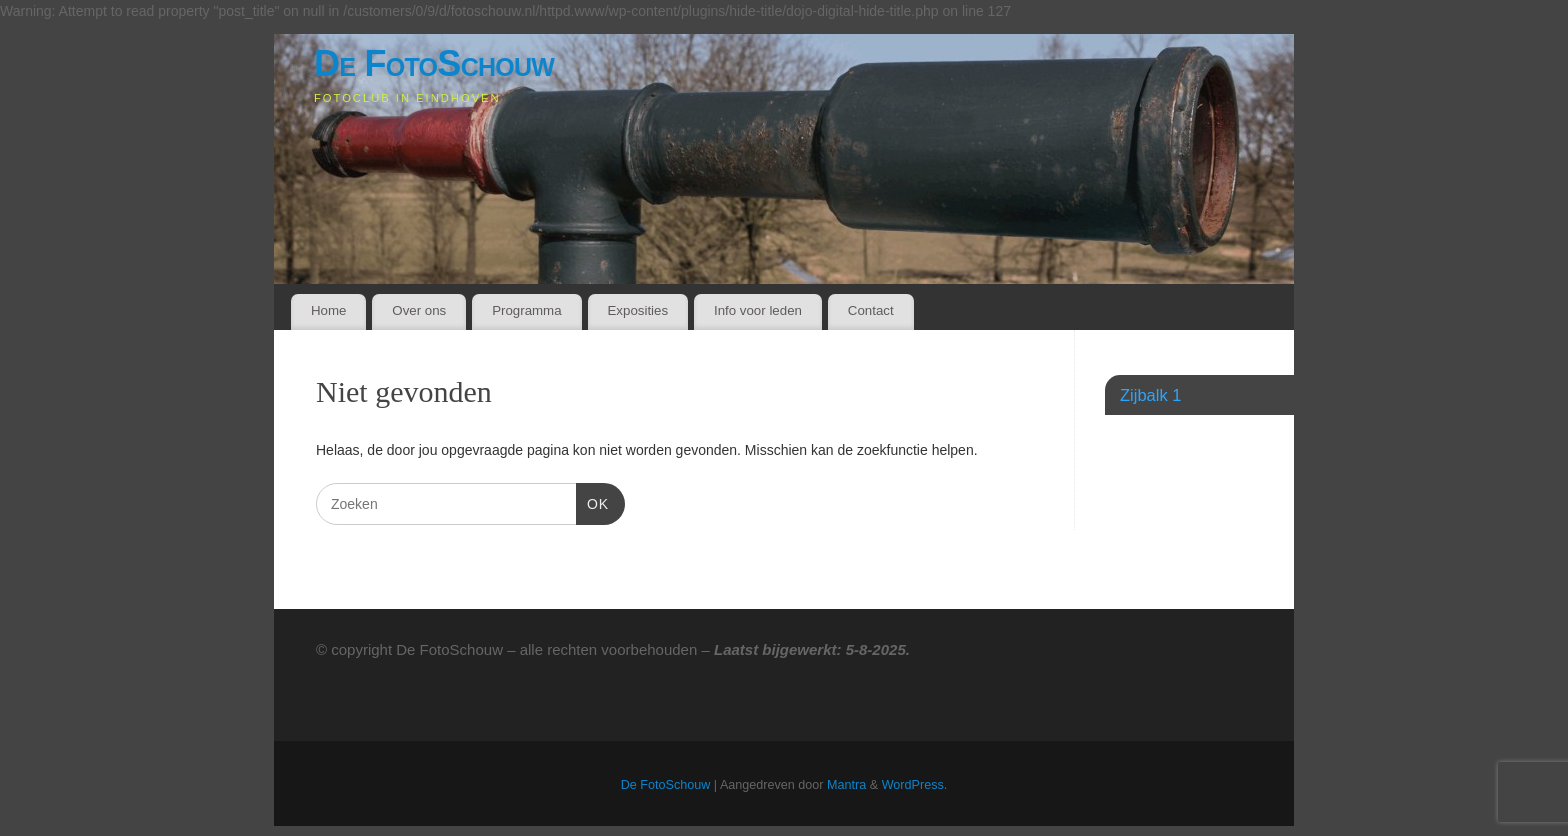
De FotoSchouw (434, 63)
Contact (871, 310)
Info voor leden (758, 310)
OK (592, 502)
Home (328, 310)
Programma (526, 310)
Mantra (846, 785)
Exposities (637, 310)
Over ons (419, 310)
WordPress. (915, 785)
